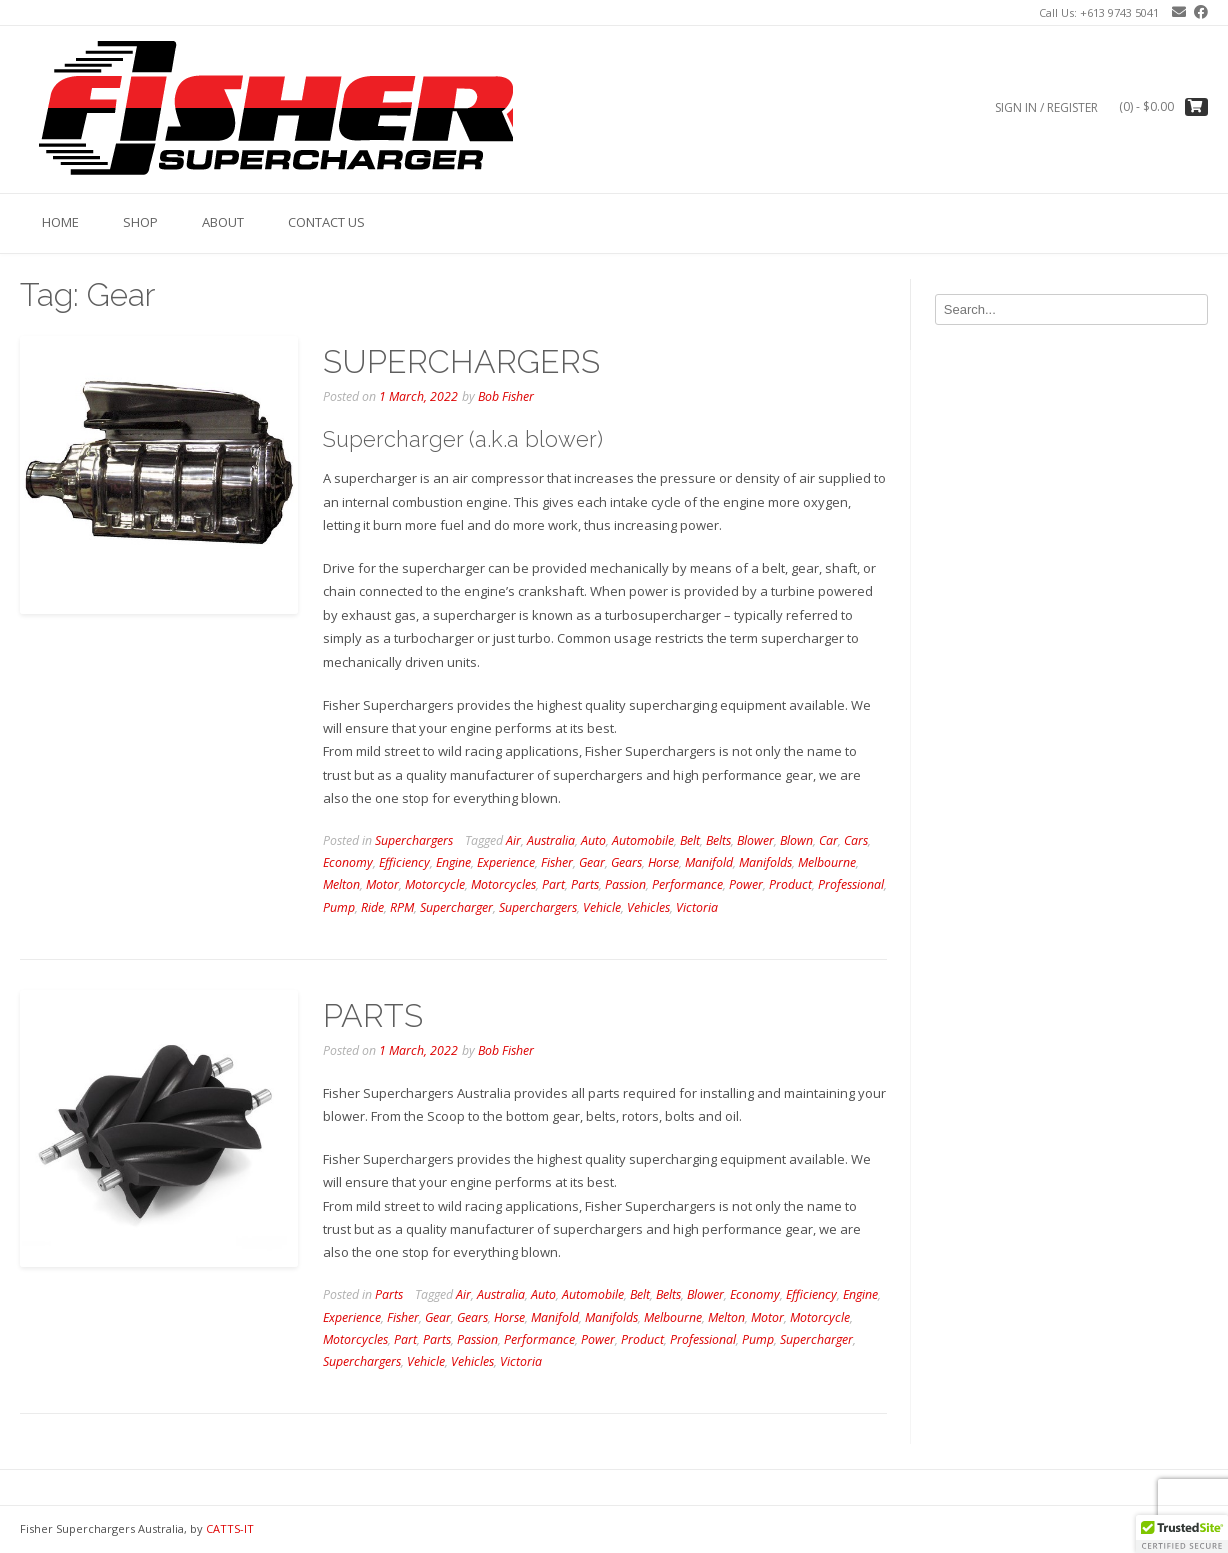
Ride (372, 907)
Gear (592, 862)
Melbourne (827, 862)
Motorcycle (435, 884)
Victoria (697, 907)
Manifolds (765, 862)
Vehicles (648, 907)
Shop (140, 222)
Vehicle (602, 907)
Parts (585, 884)
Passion (625, 884)
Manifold (709, 862)
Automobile (643, 840)
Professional (851, 884)
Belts (718, 840)
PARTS (373, 1015)
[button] (1182, 1534)
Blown (796, 840)
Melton (341, 884)
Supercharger (456, 907)
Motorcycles (503, 884)
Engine (453, 862)
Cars (856, 840)
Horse (663, 862)
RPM (402, 907)
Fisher (557, 862)
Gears (626, 862)
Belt (690, 840)
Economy (348, 862)
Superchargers (414, 840)
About (223, 222)
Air (513, 840)
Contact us (326, 222)
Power (746, 884)
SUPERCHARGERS (461, 361)
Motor (382, 884)
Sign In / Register (1046, 107)
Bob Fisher (506, 396)
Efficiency (404, 862)
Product (790, 884)
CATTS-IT (230, 1528)
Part (553, 884)
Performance (687, 884)
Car (828, 840)
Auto (593, 840)
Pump (339, 907)
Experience (506, 862)
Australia (551, 840)
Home (60, 222)
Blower (755, 840)
